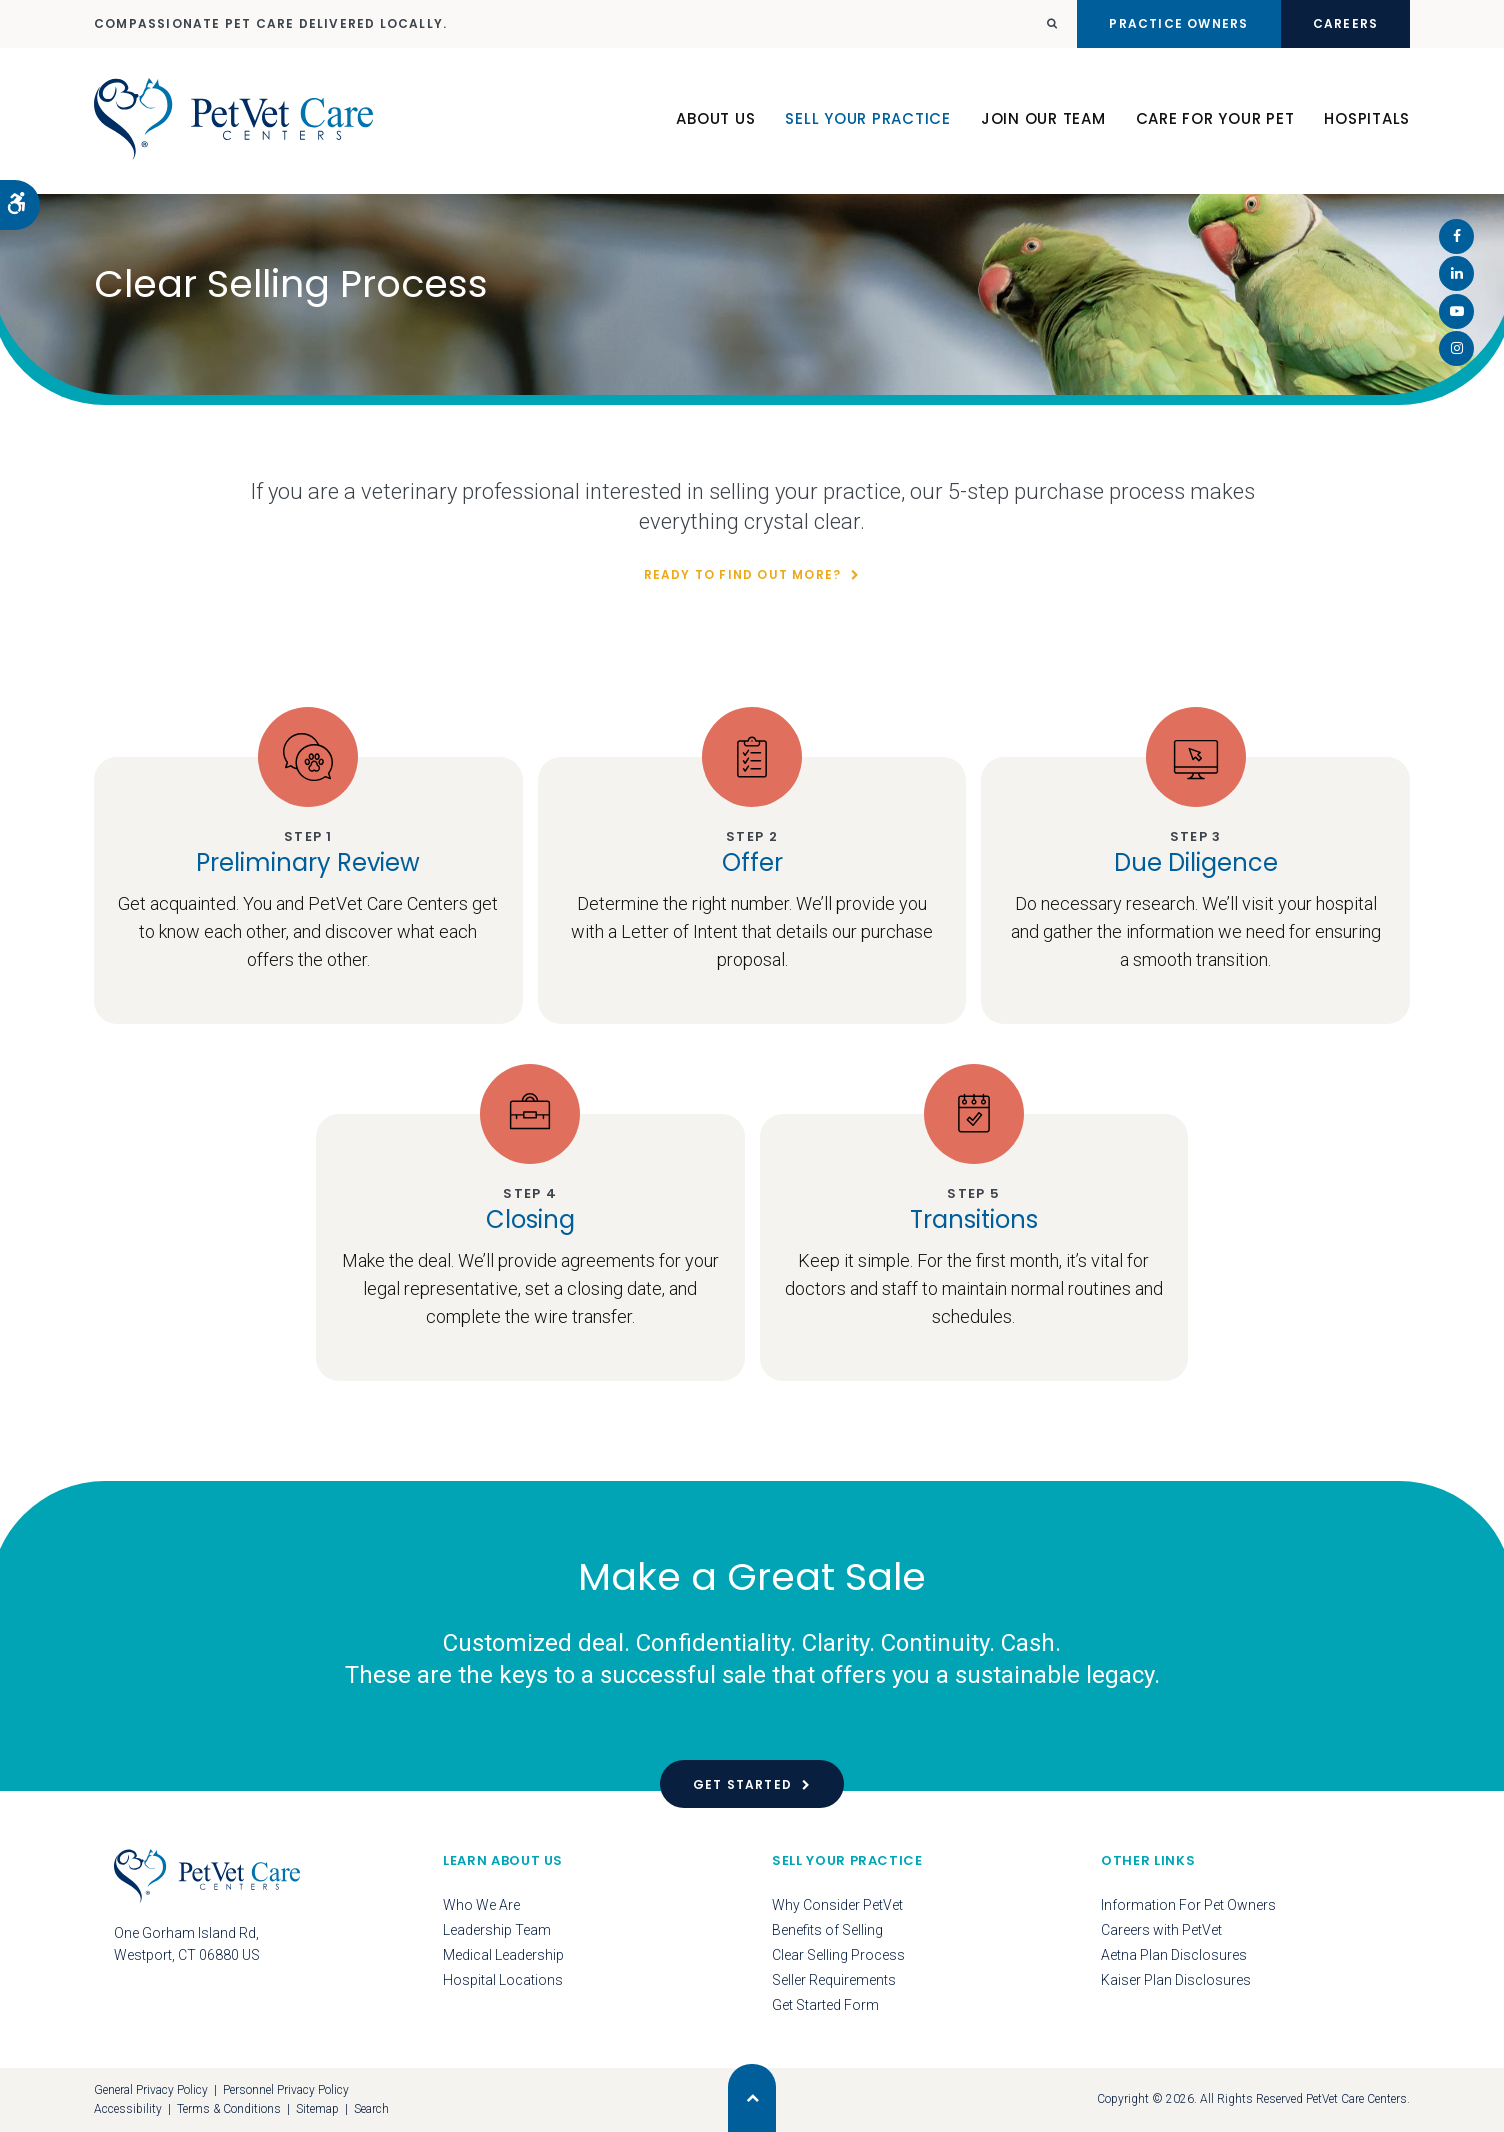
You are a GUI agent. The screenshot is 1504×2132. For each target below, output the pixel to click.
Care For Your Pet (1215, 118)
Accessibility (128, 2109)
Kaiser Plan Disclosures (1176, 1980)
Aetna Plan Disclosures (1174, 1955)
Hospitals (1367, 118)
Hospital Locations (503, 1980)
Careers (1345, 23)
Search (371, 2109)
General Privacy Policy (151, 2090)
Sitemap (317, 2109)
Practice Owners (1178, 23)
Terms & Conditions (229, 2109)
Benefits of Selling (827, 1930)
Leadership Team (497, 1930)
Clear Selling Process (838, 1955)
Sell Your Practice (868, 118)
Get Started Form (825, 2005)
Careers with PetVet (1161, 1930)
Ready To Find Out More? (743, 574)
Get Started (742, 1784)
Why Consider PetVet (837, 1905)
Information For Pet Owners (1188, 1905)
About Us (715, 118)
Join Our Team (1043, 118)
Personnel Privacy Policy (286, 2090)
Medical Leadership (503, 1955)
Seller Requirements (834, 1980)
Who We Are (481, 1905)
